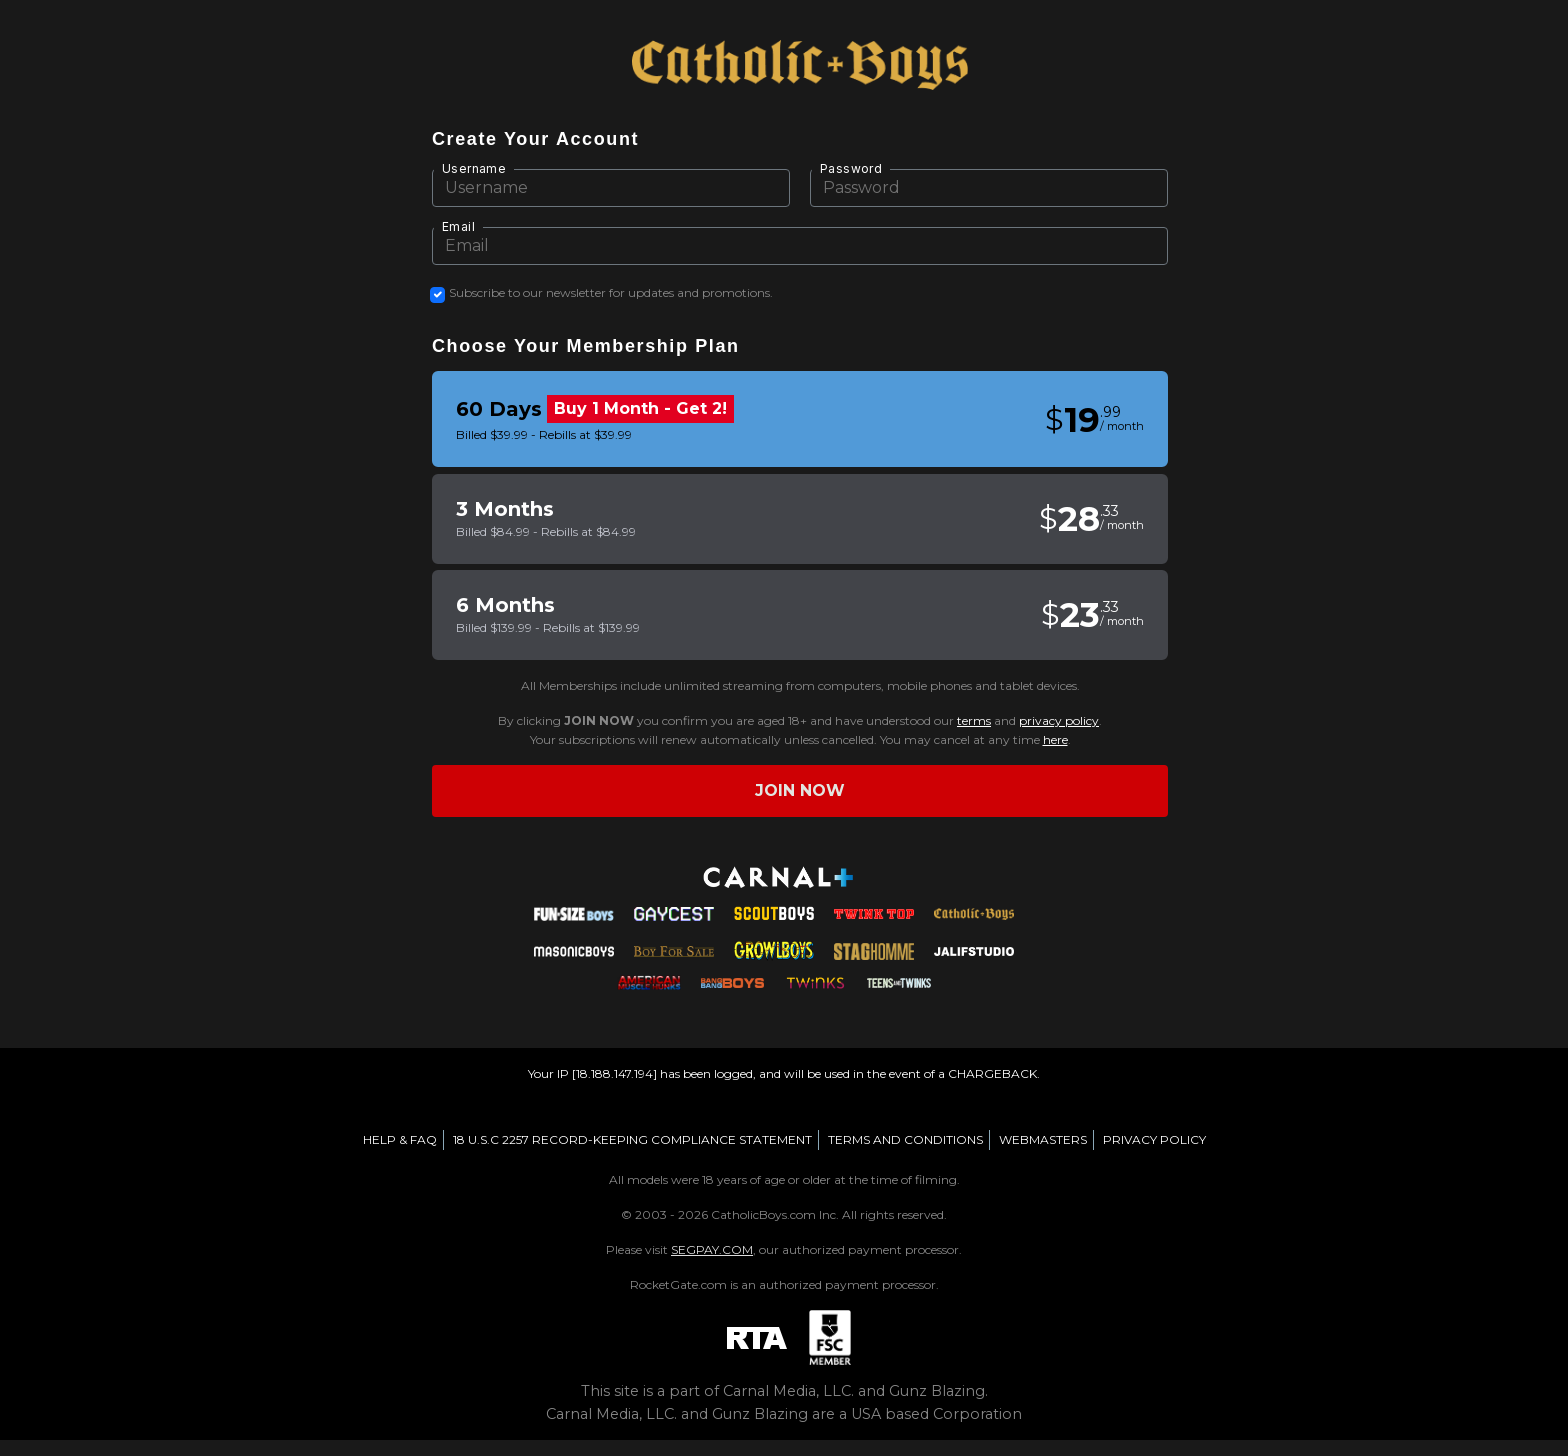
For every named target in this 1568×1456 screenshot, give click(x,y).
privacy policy (1059, 720)
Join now (800, 790)
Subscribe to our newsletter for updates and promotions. (611, 293)
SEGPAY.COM (712, 1249)
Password (851, 168)
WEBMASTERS (1043, 1139)
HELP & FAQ (400, 1139)
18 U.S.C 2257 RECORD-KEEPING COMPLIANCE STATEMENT (632, 1139)
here (1055, 739)
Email (458, 226)
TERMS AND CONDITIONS (905, 1139)
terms (974, 720)
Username (474, 168)
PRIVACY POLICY (1154, 1139)
